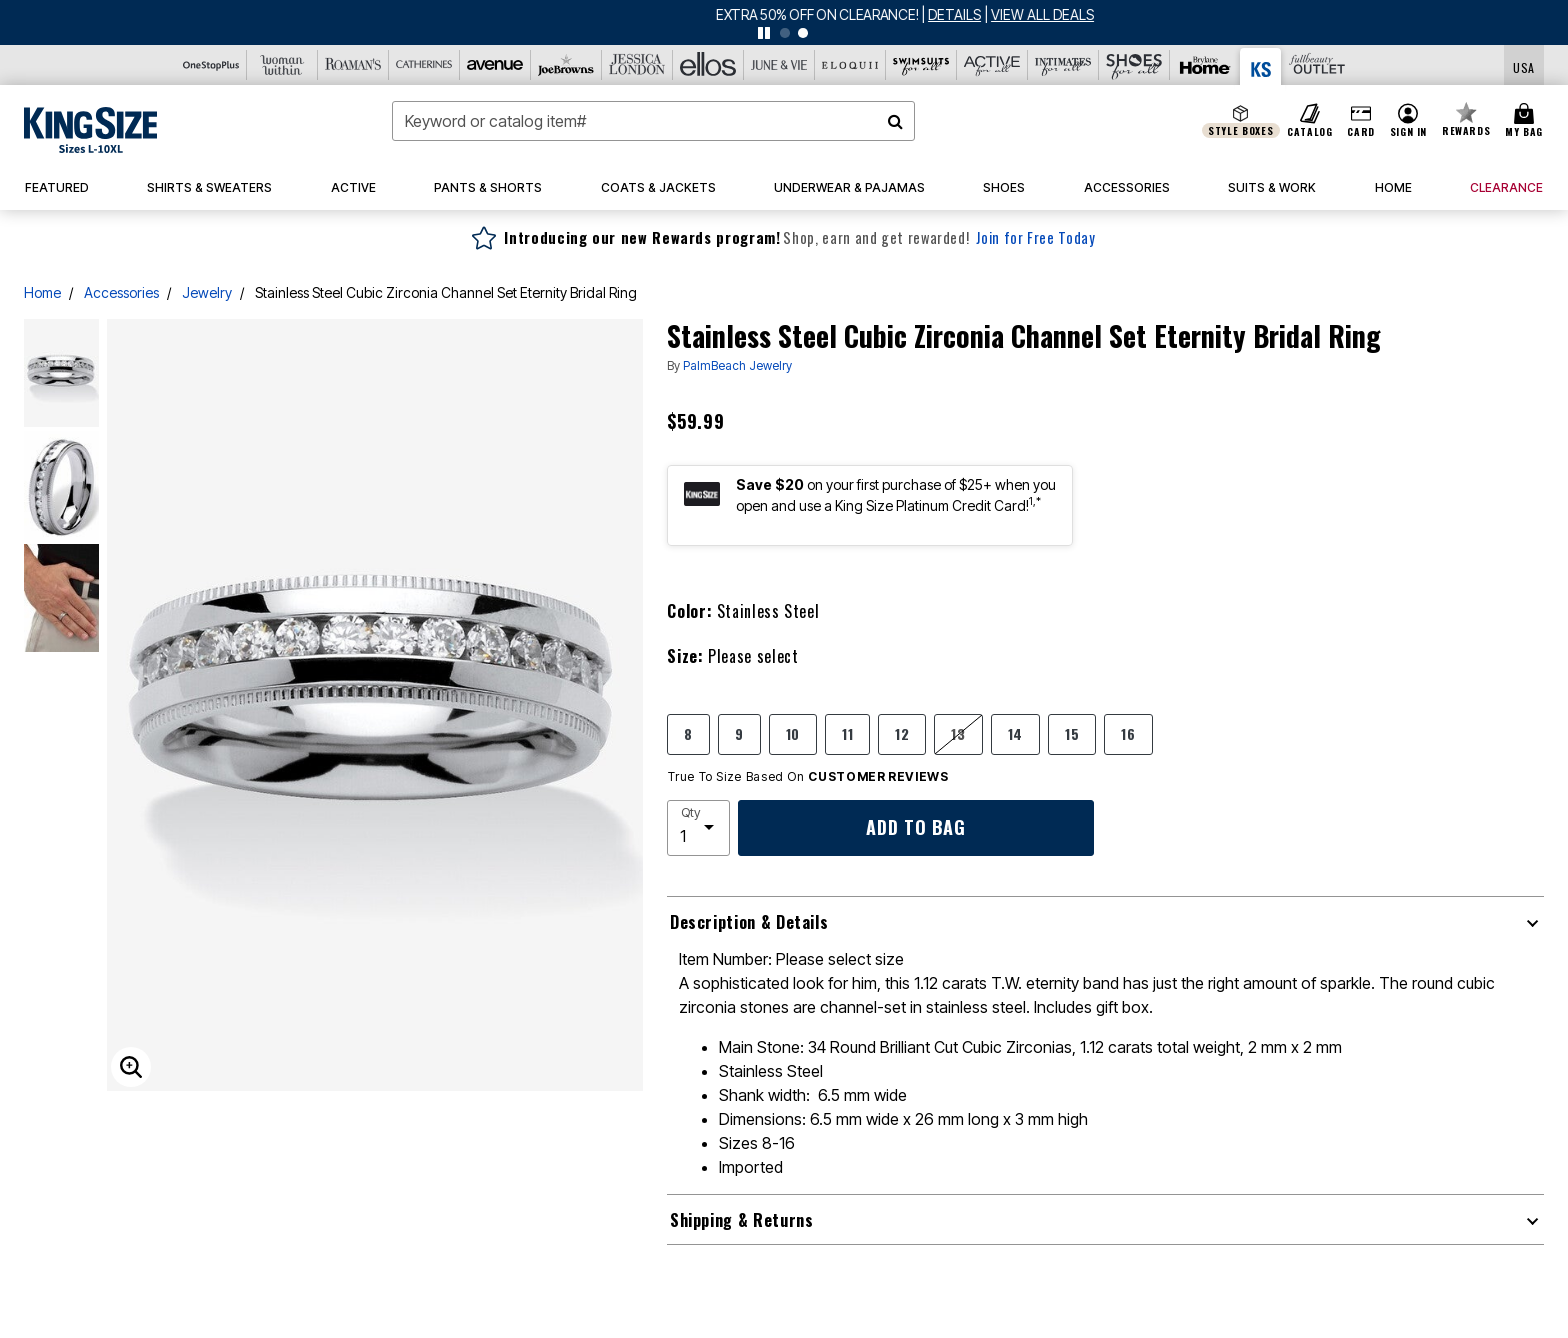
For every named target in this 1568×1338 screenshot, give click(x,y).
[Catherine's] (424, 65)
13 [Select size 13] (958, 733)
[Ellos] (708, 65)
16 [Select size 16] (1128, 733)
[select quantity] (698, 828)
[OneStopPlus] (211, 65)
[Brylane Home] (1205, 65)
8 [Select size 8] (688, 733)
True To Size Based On (808, 777)
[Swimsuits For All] (921, 65)
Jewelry (207, 292)
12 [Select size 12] (902, 733)
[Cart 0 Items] (1527, 121)
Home (42, 292)
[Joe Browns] (566, 65)
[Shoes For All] (1134, 65)
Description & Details (749, 922)
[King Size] (1261, 66)
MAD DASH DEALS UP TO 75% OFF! (697, 14)
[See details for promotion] (835, 14)
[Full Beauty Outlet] (1316, 65)
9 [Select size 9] (739, 733)
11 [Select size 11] (847, 733)
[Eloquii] (850, 65)
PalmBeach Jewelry (737, 365)
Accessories (121, 292)
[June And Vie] (779, 65)
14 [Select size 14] (1015, 733)
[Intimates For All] (1063, 65)
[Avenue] (495, 65)
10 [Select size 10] (793, 733)
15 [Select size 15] (1072, 733)
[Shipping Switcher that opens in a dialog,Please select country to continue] (1524, 65)
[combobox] (653, 121)
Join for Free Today (1035, 237)
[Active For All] (992, 65)
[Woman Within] (282, 65)
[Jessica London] (637, 65)
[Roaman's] (353, 65)
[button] (1408, 121)
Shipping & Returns (742, 1220)
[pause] (764, 33)
